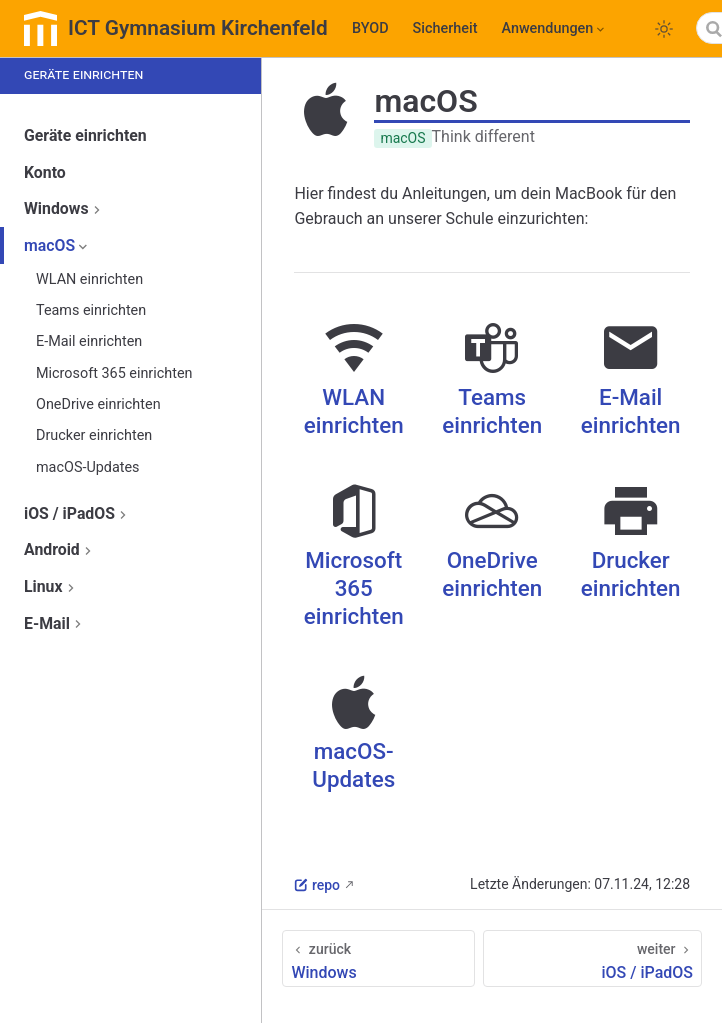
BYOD (370, 28)
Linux (51, 586)
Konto (45, 172)
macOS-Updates (88, 467)
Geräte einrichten (85, 135)
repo (317, 885)
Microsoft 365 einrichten (114, 373)
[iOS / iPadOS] (592, 958)
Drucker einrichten (94, 435)
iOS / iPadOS (77, 513)
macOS (57, 245)
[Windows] (378, 958)
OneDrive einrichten (98, 404)
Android (60, 549)
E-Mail (55, 623)
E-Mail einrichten (89, 341)
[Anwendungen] (554, 29)
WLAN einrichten (89, 279)
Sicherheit (445, 28)
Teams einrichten (91, 310)
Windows (64, 208)
